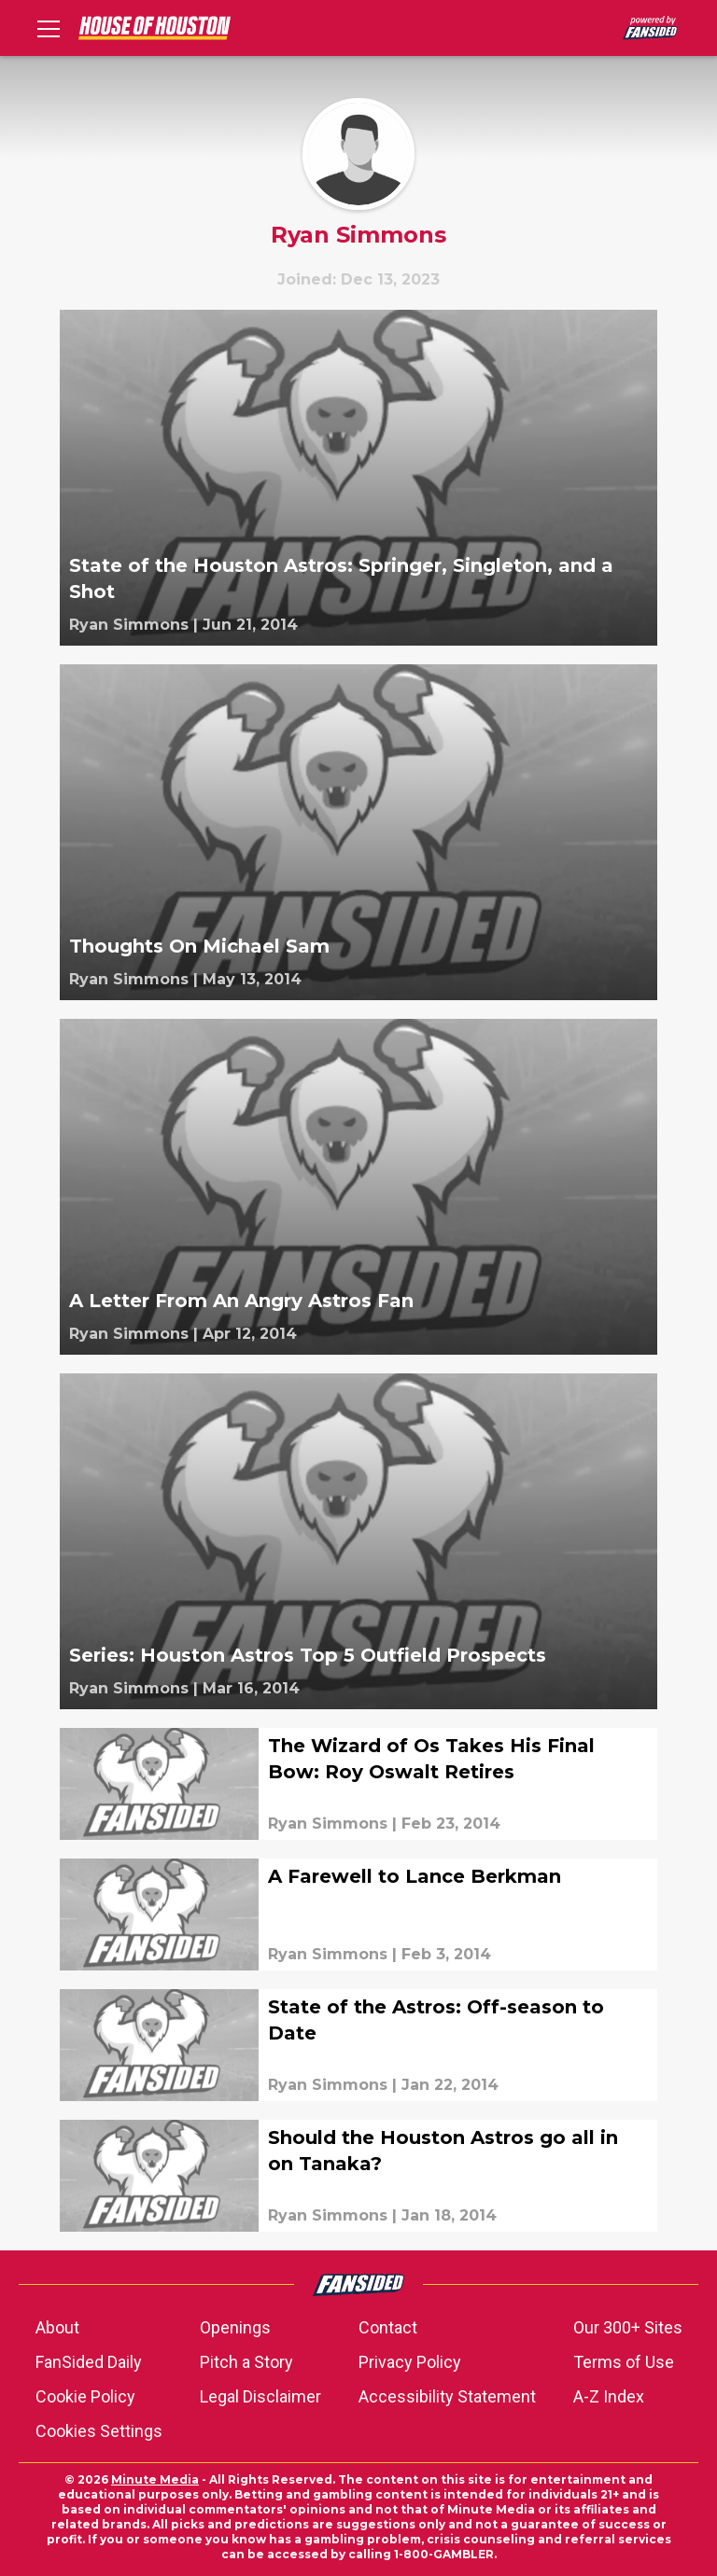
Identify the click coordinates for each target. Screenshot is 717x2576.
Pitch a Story (246, 2362)
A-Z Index (608, 2396)
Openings (235, 2327)
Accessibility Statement (447, 2396)
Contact (387, 2327)
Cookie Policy (85, 2396)
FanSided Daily (88, 2362)
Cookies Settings (98, 2431)
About (57, 2327)
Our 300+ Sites (627, 2327)
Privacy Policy (409, 2362)
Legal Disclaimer (260, 2396)
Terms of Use (623, 2362)
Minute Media (155, 2479)
